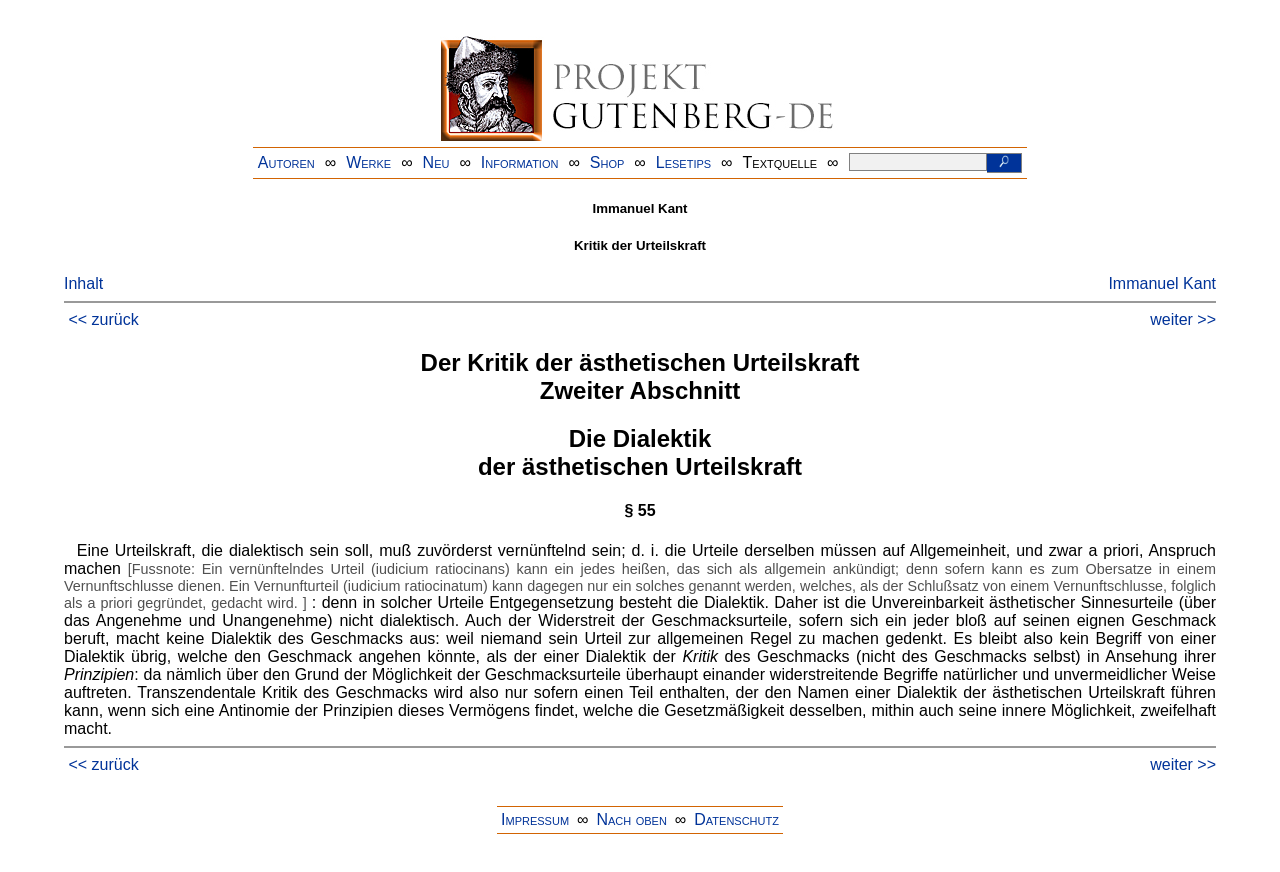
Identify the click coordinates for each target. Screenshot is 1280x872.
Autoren (286, 162)
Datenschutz (736, 819)
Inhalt (83, 283)
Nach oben (631, 819)
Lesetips (683, 162)
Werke (368, 162)
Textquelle (780, 162)
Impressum (535, 819)
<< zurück (103, 319)
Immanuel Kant (1162, 283)
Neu (436, 162)
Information (520, 162)
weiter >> (1183, 319)
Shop (607, 162)
